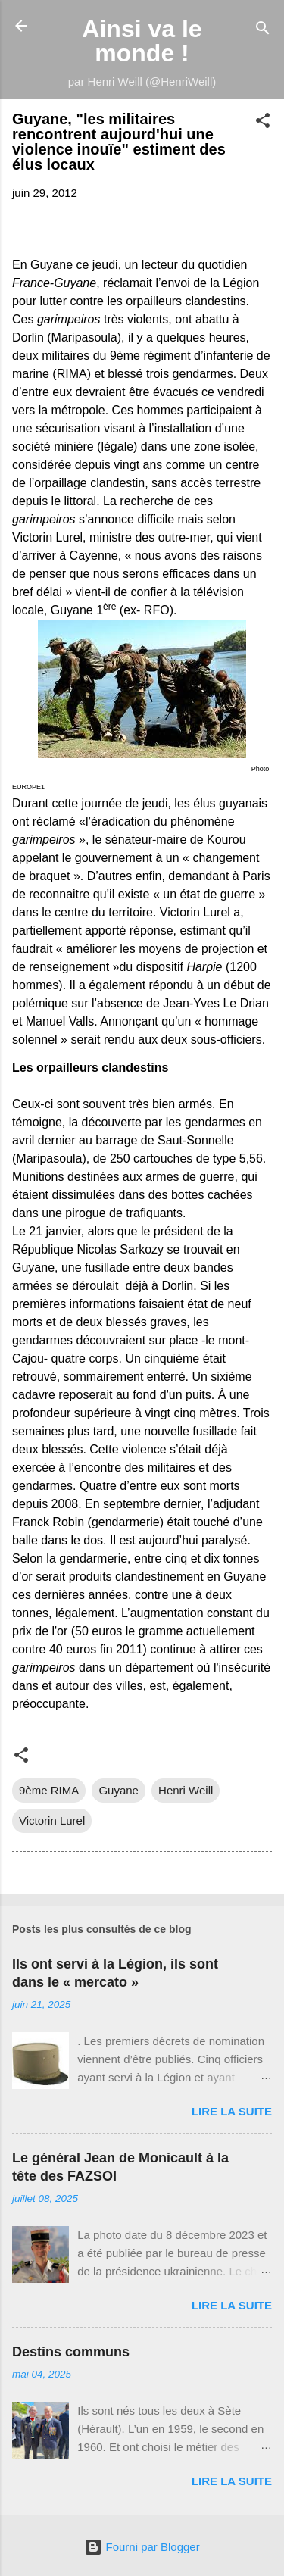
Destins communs (71, 2351)
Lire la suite (232, 2111)
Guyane (118, 1790)
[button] (263, 123)
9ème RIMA (49, 1790)
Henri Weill (185, 1790)
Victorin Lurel (52, 1820)
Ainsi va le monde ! (141, 41)
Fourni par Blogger (141, 2546)
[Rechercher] (263, 31)
